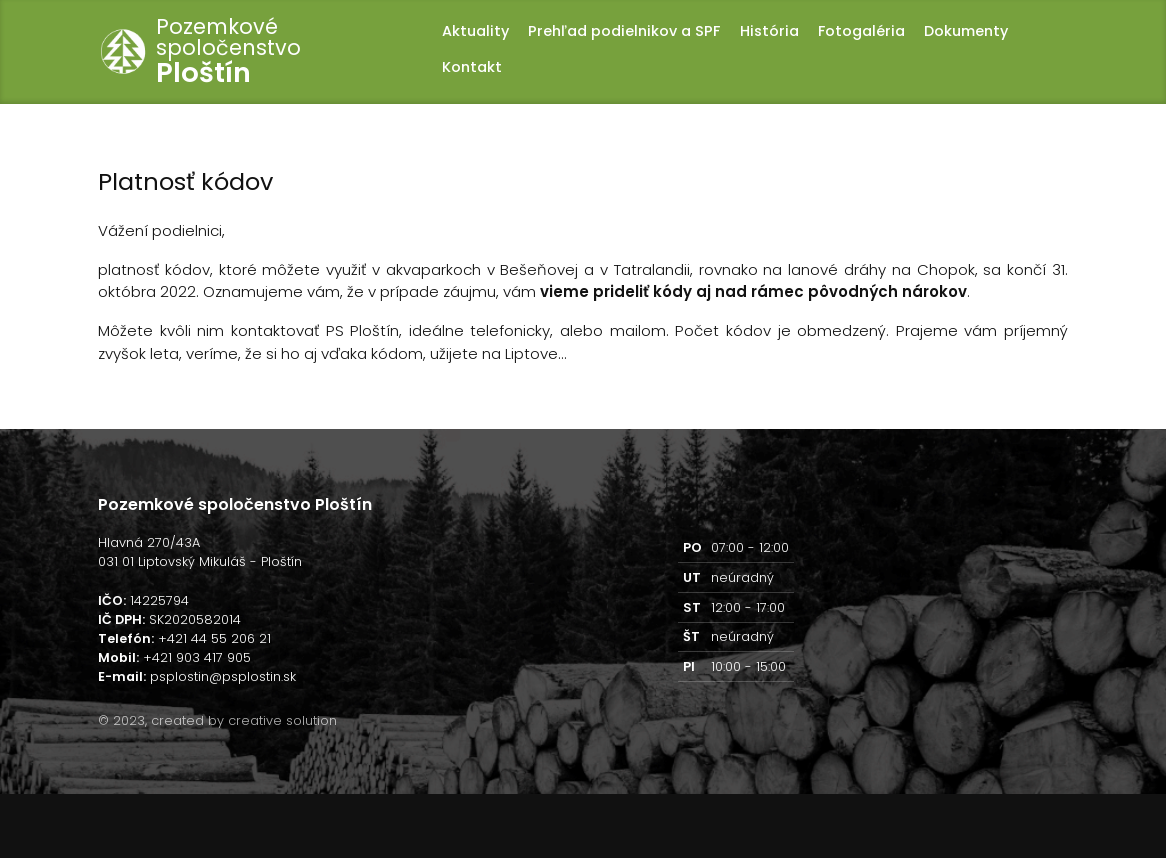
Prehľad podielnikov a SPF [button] (624, 31)
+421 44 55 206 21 (214, 638)
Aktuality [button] (475, 31)
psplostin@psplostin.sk (223, 676)
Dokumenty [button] (966, 31)
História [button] (769, 31)
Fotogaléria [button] (861, 31)
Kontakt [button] (472, 67)
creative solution (282, 720)
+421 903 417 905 (197, 657)
